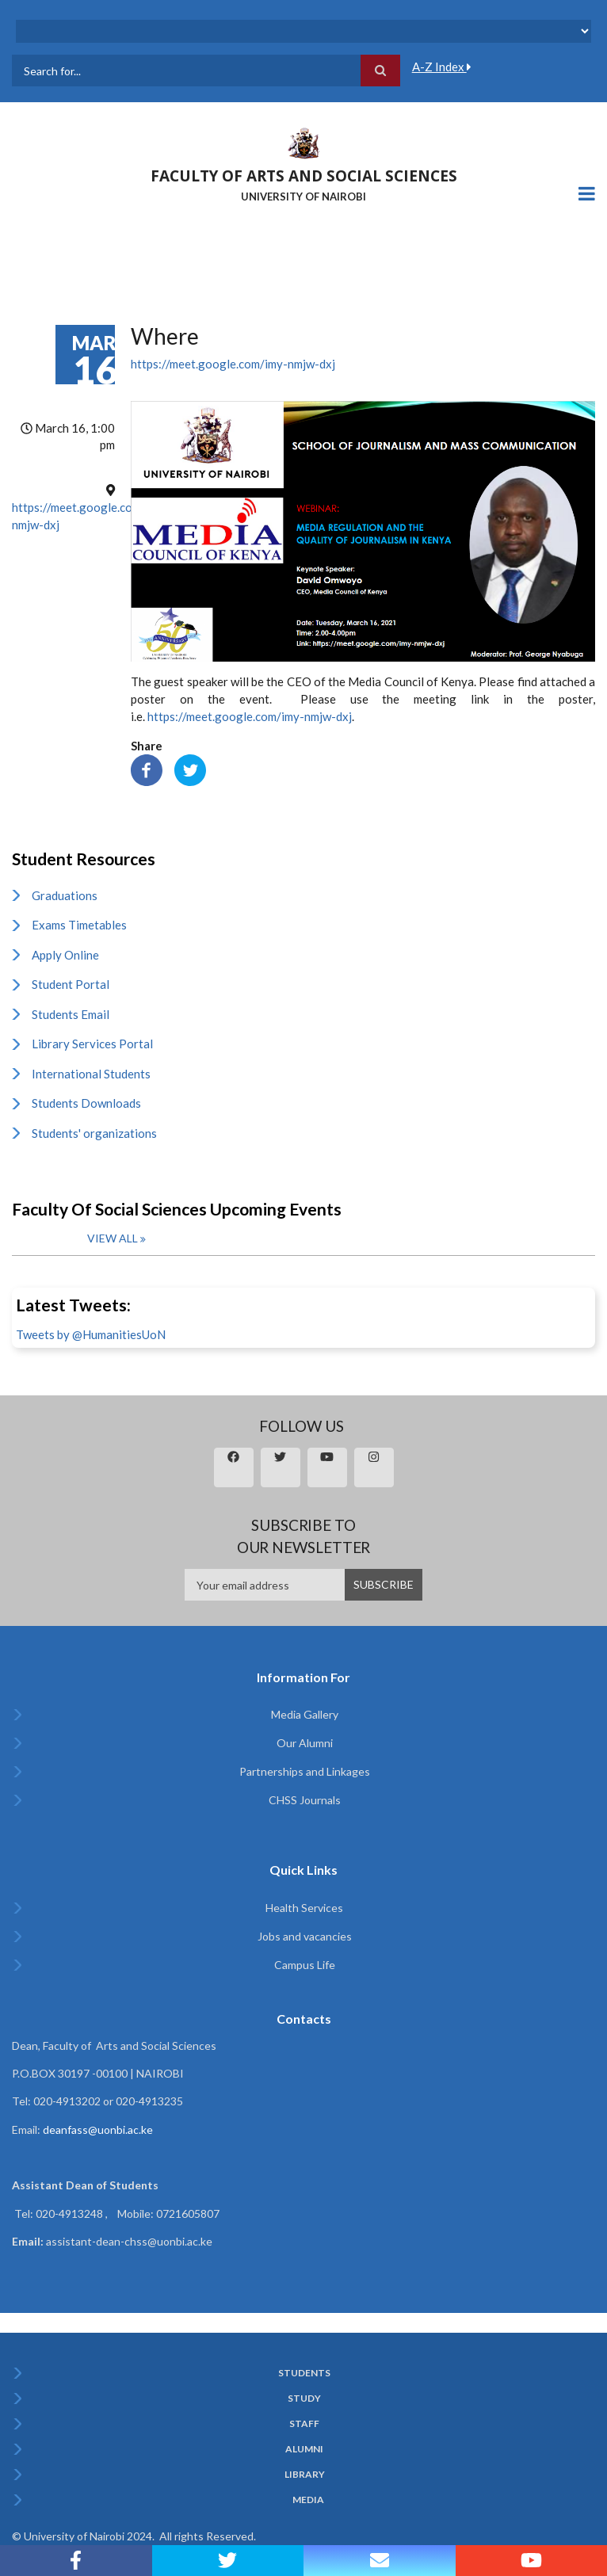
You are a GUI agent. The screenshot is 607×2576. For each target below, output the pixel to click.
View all (112, 1238)
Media (308, 2500)
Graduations (64, 895)
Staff (304, 2424)
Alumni (304, 2449)
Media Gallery (304, 1714)
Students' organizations (94, 1133)
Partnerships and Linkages (304, 1771)
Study (304, 2398)
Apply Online (65, 955)
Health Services (304, 1907)
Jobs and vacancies (305, 1936)
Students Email (70, 1014)
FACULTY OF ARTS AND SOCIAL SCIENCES (304, 176)
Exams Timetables (79, 925)
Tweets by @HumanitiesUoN (91, 1334)
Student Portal (70, 984)
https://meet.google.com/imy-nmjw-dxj (233, 364)
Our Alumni (305, 1743)
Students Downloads (86, 1103)
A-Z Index (441, 66)
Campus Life (304, 1964)
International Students (91, 1074)
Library (304, 2474)
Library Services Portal (92, 1043)
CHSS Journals (305, 1800)
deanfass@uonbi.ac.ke (98, 2129)
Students (304, 2373)
